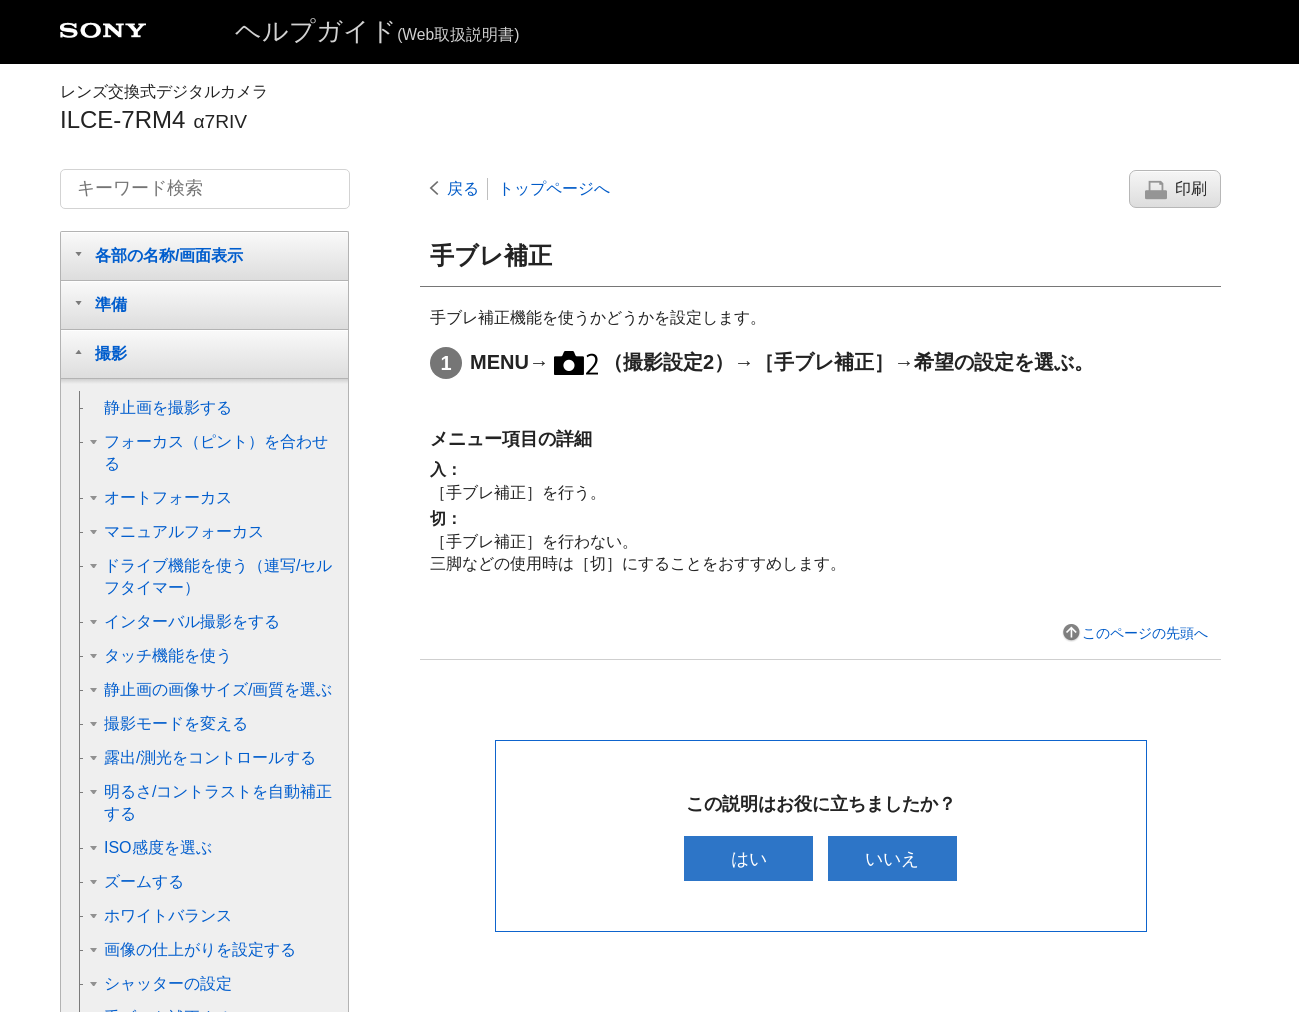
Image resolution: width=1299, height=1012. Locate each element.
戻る (463, 188)
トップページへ (554, 188)
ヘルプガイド (377, 31)
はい (749, 858)
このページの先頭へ (1145, 633)
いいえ (892, 858)
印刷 (1191, 188)
